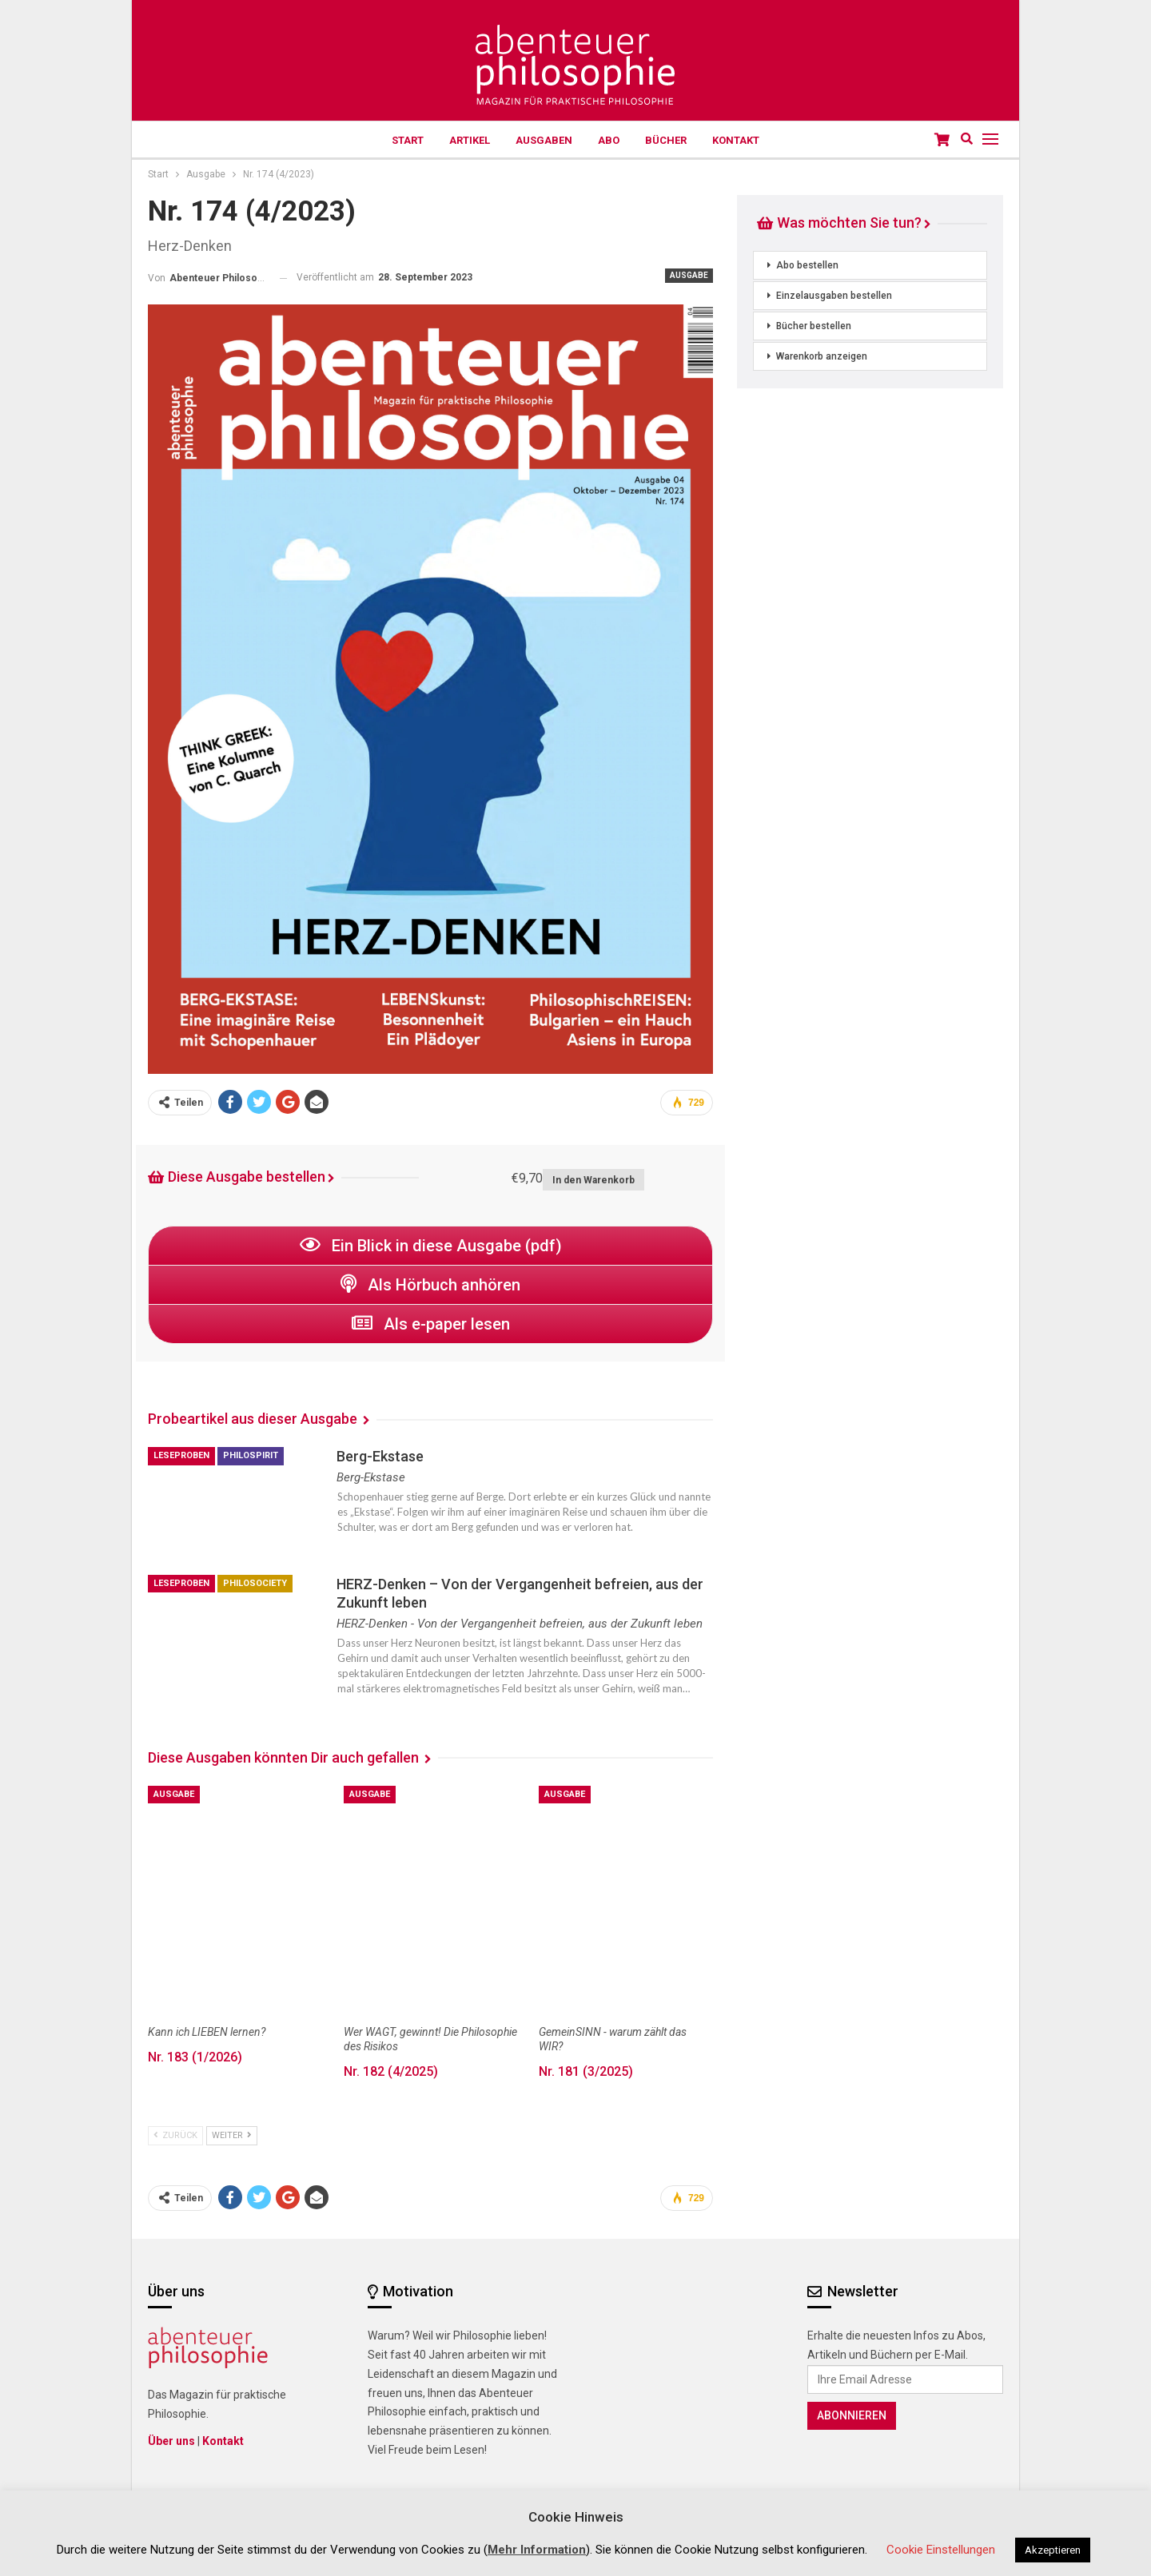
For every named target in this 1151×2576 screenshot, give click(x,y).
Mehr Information (537, 2549)
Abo (610, 140)
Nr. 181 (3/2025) (586, 2071)
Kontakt (742, 140)
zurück (175, 2135)
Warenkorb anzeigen (821, 356)
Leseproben (181, 1455)
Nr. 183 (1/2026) (195, 2057)
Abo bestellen (807, 265)
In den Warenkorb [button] (593, 1180)
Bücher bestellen (813, 326)
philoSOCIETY (255, 1583)
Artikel (466, 140)
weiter (232, 2135)
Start (402, 140)
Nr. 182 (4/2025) (391, 2071)
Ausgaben (543, 140)
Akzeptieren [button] (1053, 2550)
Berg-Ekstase (380, 1456)
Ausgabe (689, 275)
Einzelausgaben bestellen (834, 295)
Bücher (670, 140)
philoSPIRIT (250, 1455)
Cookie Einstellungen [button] (940, 2549)
